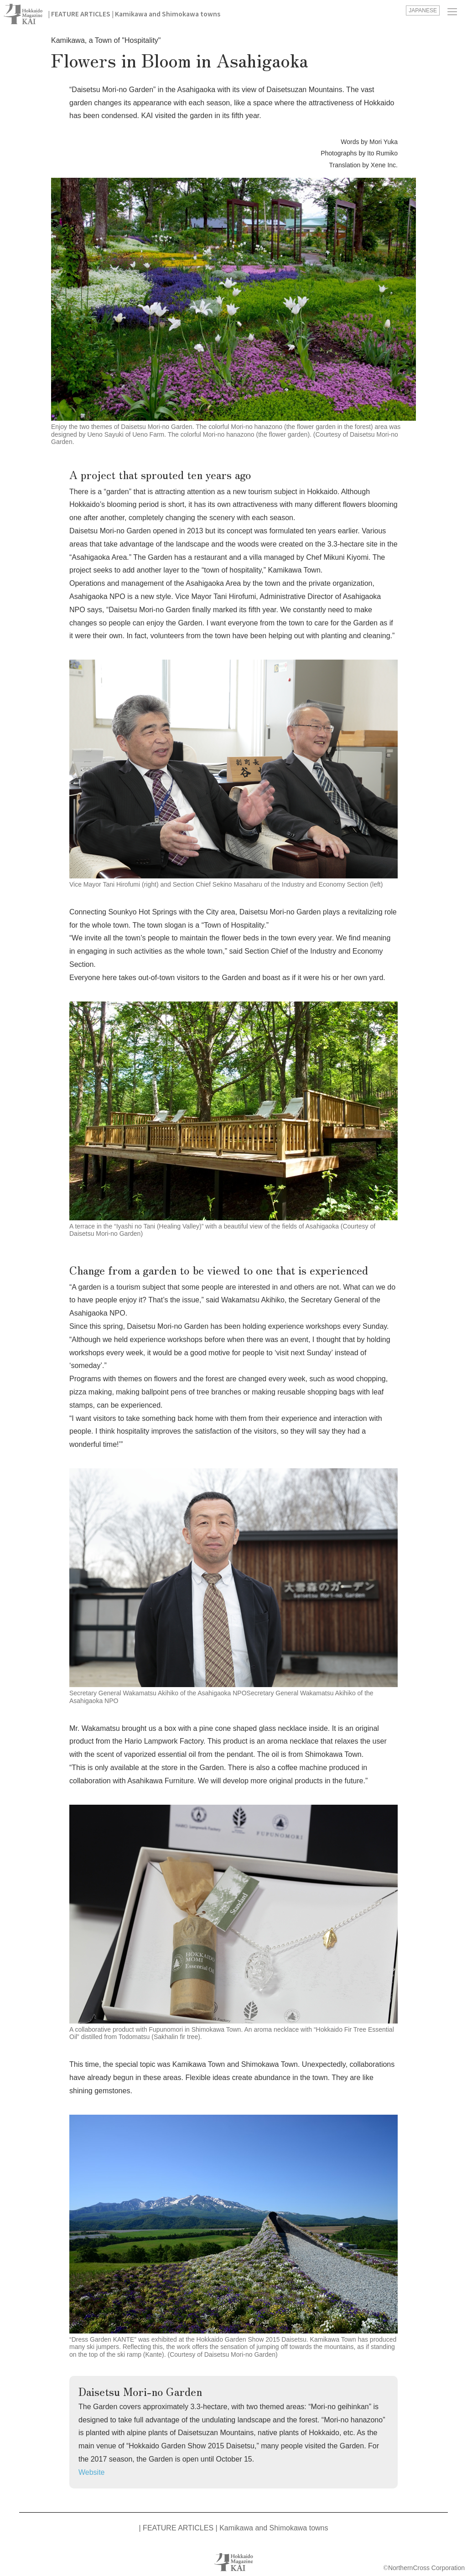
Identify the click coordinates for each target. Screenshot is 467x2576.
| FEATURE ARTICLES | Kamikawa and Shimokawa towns (134, 13)
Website (91, 2472)
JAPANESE (423, 10)
